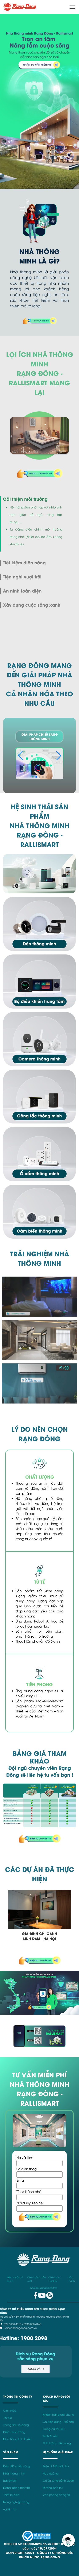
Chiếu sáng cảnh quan (58, 2480)
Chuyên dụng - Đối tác (58, 2421)
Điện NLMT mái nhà (56, 2466)
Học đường (50, 2473)
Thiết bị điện (11, 2495)
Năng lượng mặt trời (17, 2487)
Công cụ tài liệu (53, 2429)
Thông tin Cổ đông (16, 2425)
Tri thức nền (50, 2436)
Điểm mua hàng (14, 2432)
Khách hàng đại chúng (58, 2414)
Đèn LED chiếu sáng (16, 2466)
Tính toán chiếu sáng (57, 2443)
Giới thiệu (9, 2410)
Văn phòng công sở (56, 2495)
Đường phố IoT (53, 2487)
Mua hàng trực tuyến (17, 2439)
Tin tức (7, 2417)
